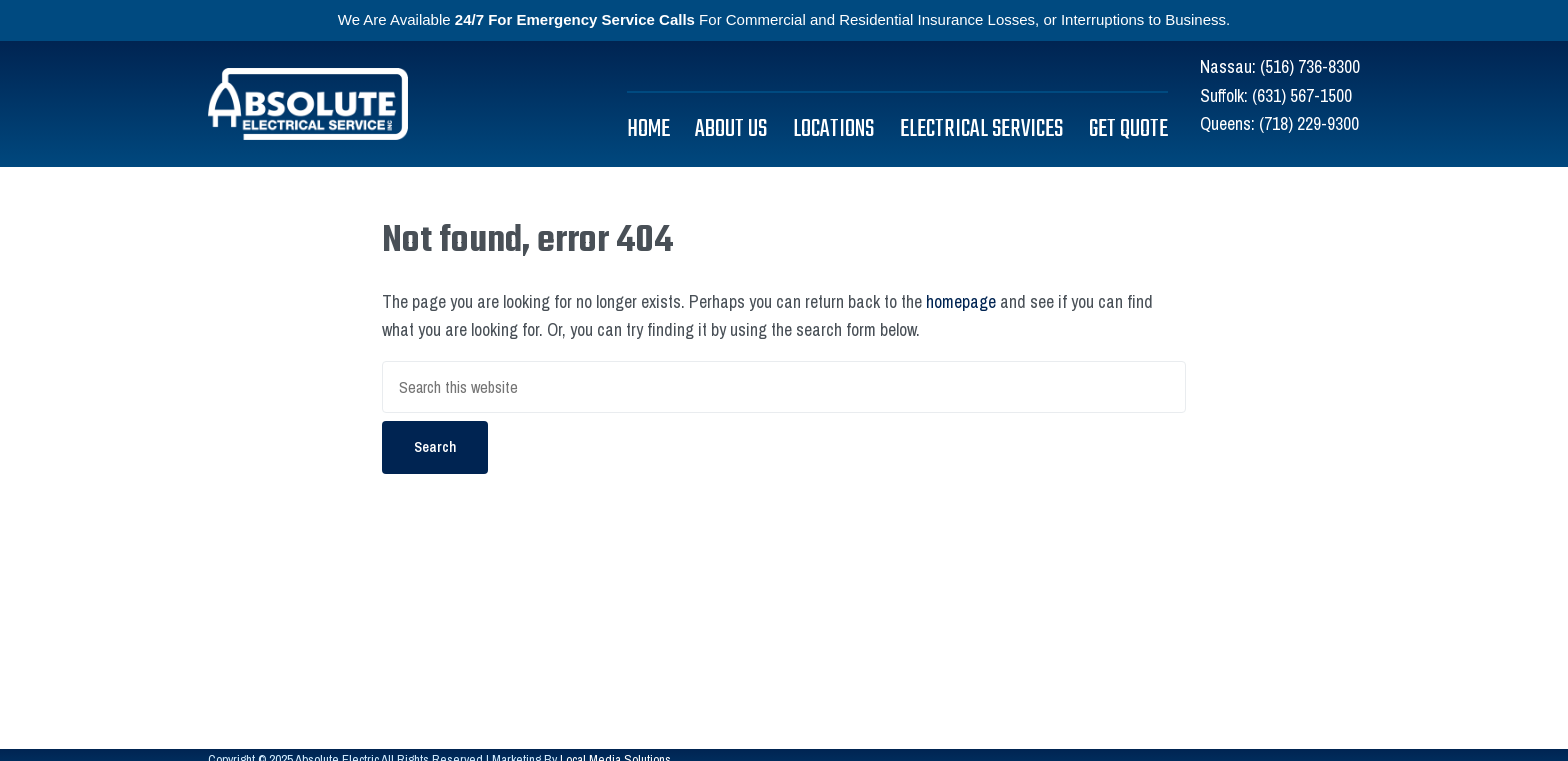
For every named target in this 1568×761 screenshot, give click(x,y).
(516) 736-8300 (1310, 66)
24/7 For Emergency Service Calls (575, 19)
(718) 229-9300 (1309, 123)
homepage (961, 301)
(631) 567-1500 (1302, 95)
